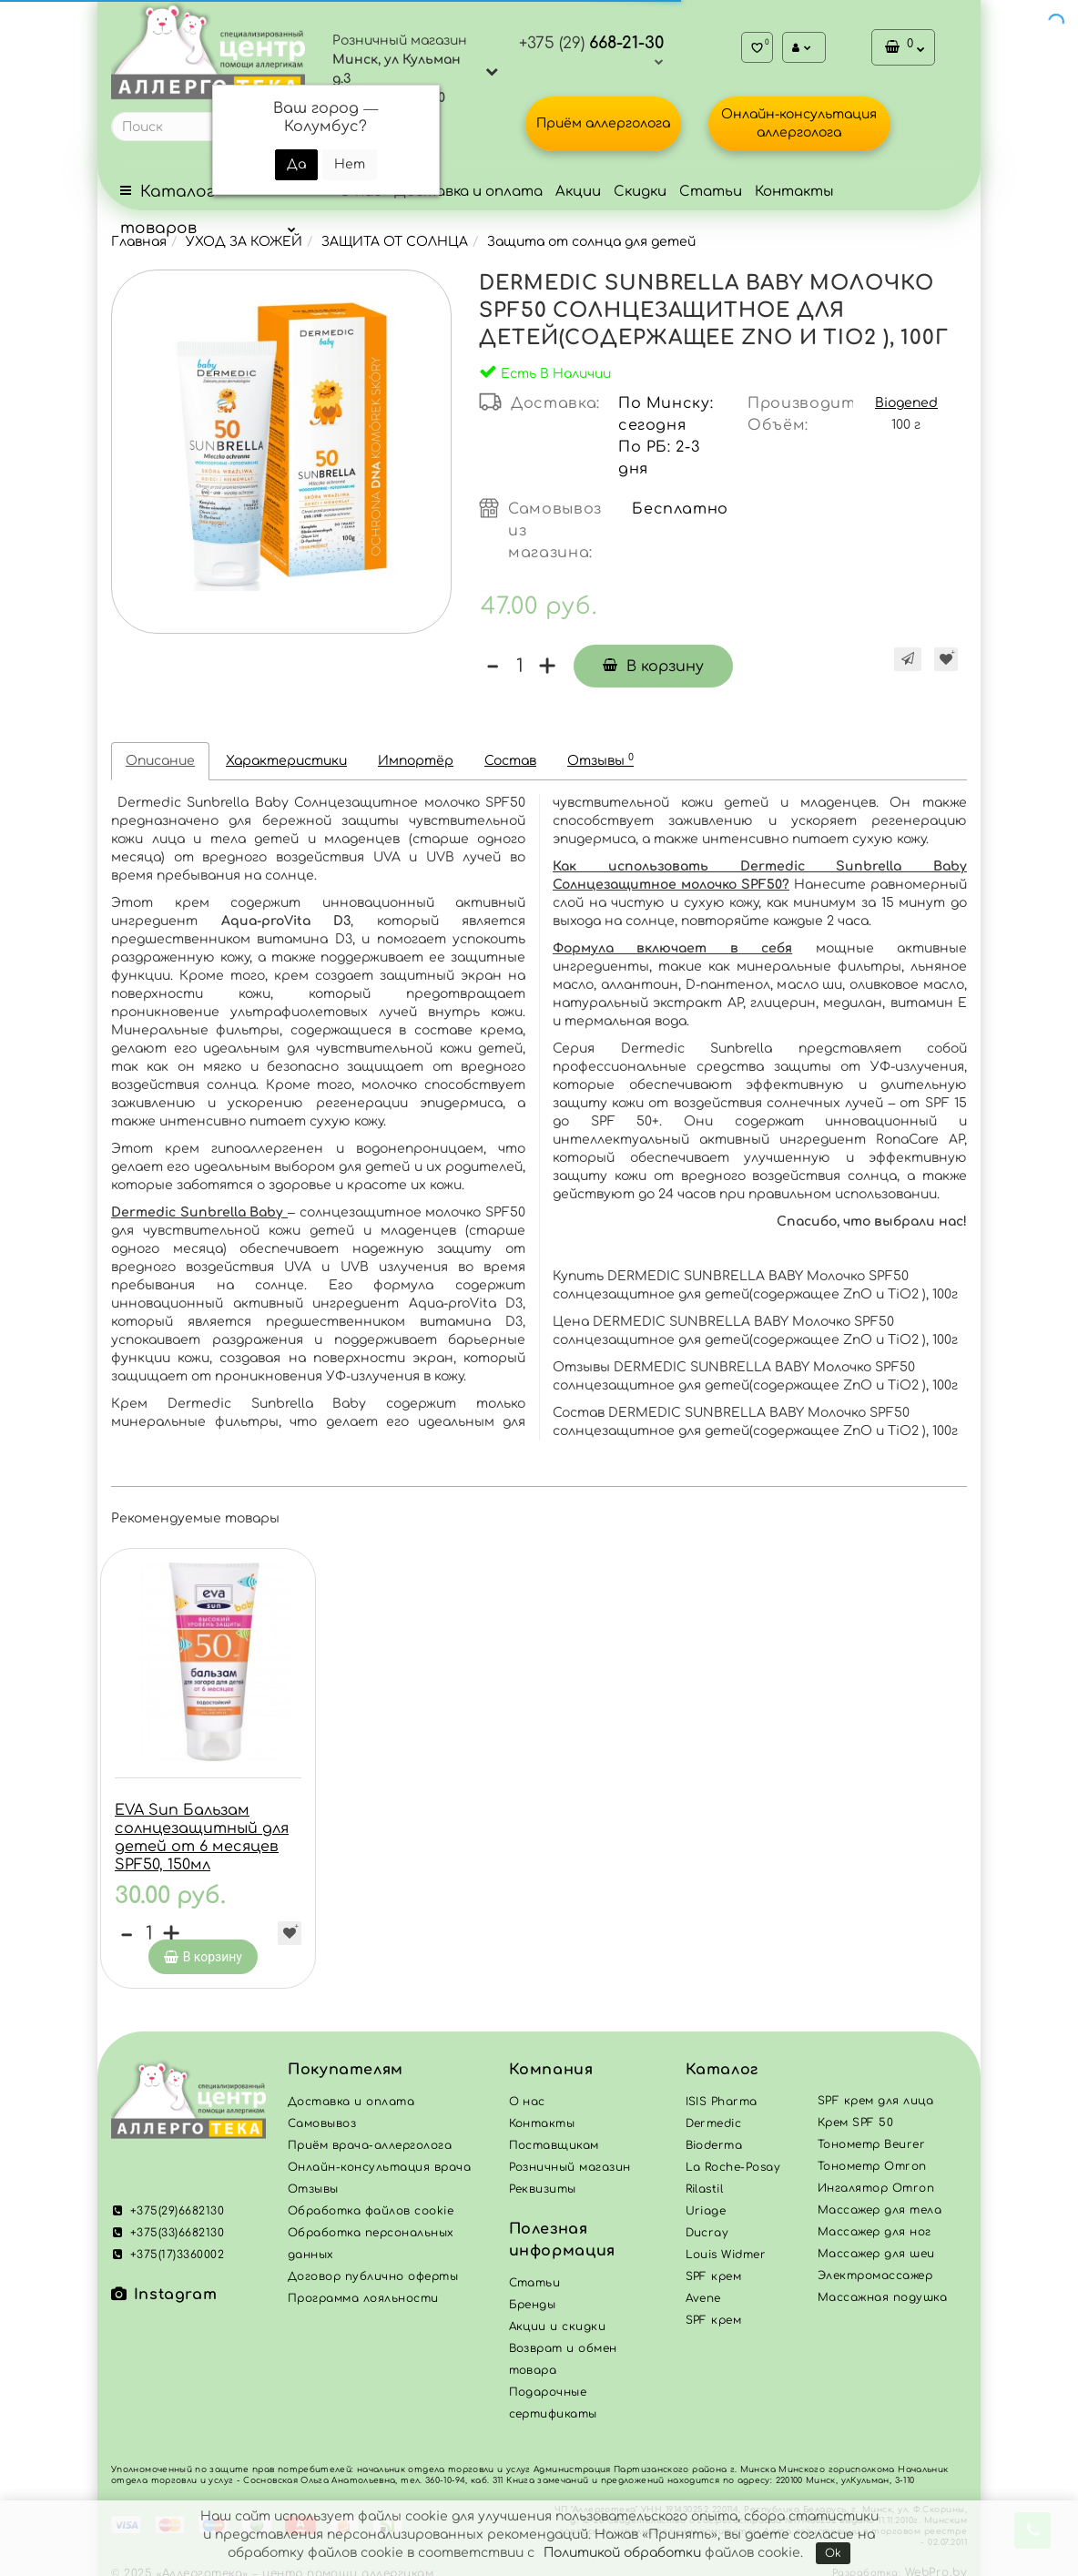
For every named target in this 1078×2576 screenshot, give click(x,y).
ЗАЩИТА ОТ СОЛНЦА (394, 242)
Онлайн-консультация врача (379, 2154)
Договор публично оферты (373, 2263)
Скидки (640, 191)
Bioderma (714, 2132)
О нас (527, 2088)
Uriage (706, 2198)
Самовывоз (322, 2110)
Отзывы (600, 760)
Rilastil (705, 2176)
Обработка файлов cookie (370, 2198)
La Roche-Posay (733, 2154)
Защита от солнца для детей (591, 242)
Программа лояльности (363, 2285)
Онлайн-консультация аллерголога (799, 123)
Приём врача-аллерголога (370, 2132)
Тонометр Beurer (871, 2131)
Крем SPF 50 (855, 2109)
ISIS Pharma (722, 2088)
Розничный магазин (570, 2154)
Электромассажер (875, 2262)
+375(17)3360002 (167, 2241)
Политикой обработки (622, 2553)
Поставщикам (554, 2132)
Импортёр (415, 761)
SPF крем (714, 2307)
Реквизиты (542, 2176)
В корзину (653, 666)
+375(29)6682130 (167, 2198)
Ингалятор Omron (876, 2175)
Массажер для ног (874, 2219)
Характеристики (286, 761)
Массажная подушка (882, 2284)
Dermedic (714, 2110)
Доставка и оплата (468, 191)
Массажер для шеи (876, 2241)
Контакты (794, 191)
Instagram (164, 2282)
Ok (833, 2553)
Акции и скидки (557, 2313)
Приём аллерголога (603, 123)
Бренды (532, 2292)
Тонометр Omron (872, 2153)
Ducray (707, 2220)
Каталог (722, 2057)
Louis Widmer (726, 2241)
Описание (160, 761)
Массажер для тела (879, 2197)
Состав (510, 761)
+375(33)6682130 (167, 2220)
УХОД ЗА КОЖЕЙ (244, 242)
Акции (578, 191)
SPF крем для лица (875, 2088)
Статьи (710, 191)
